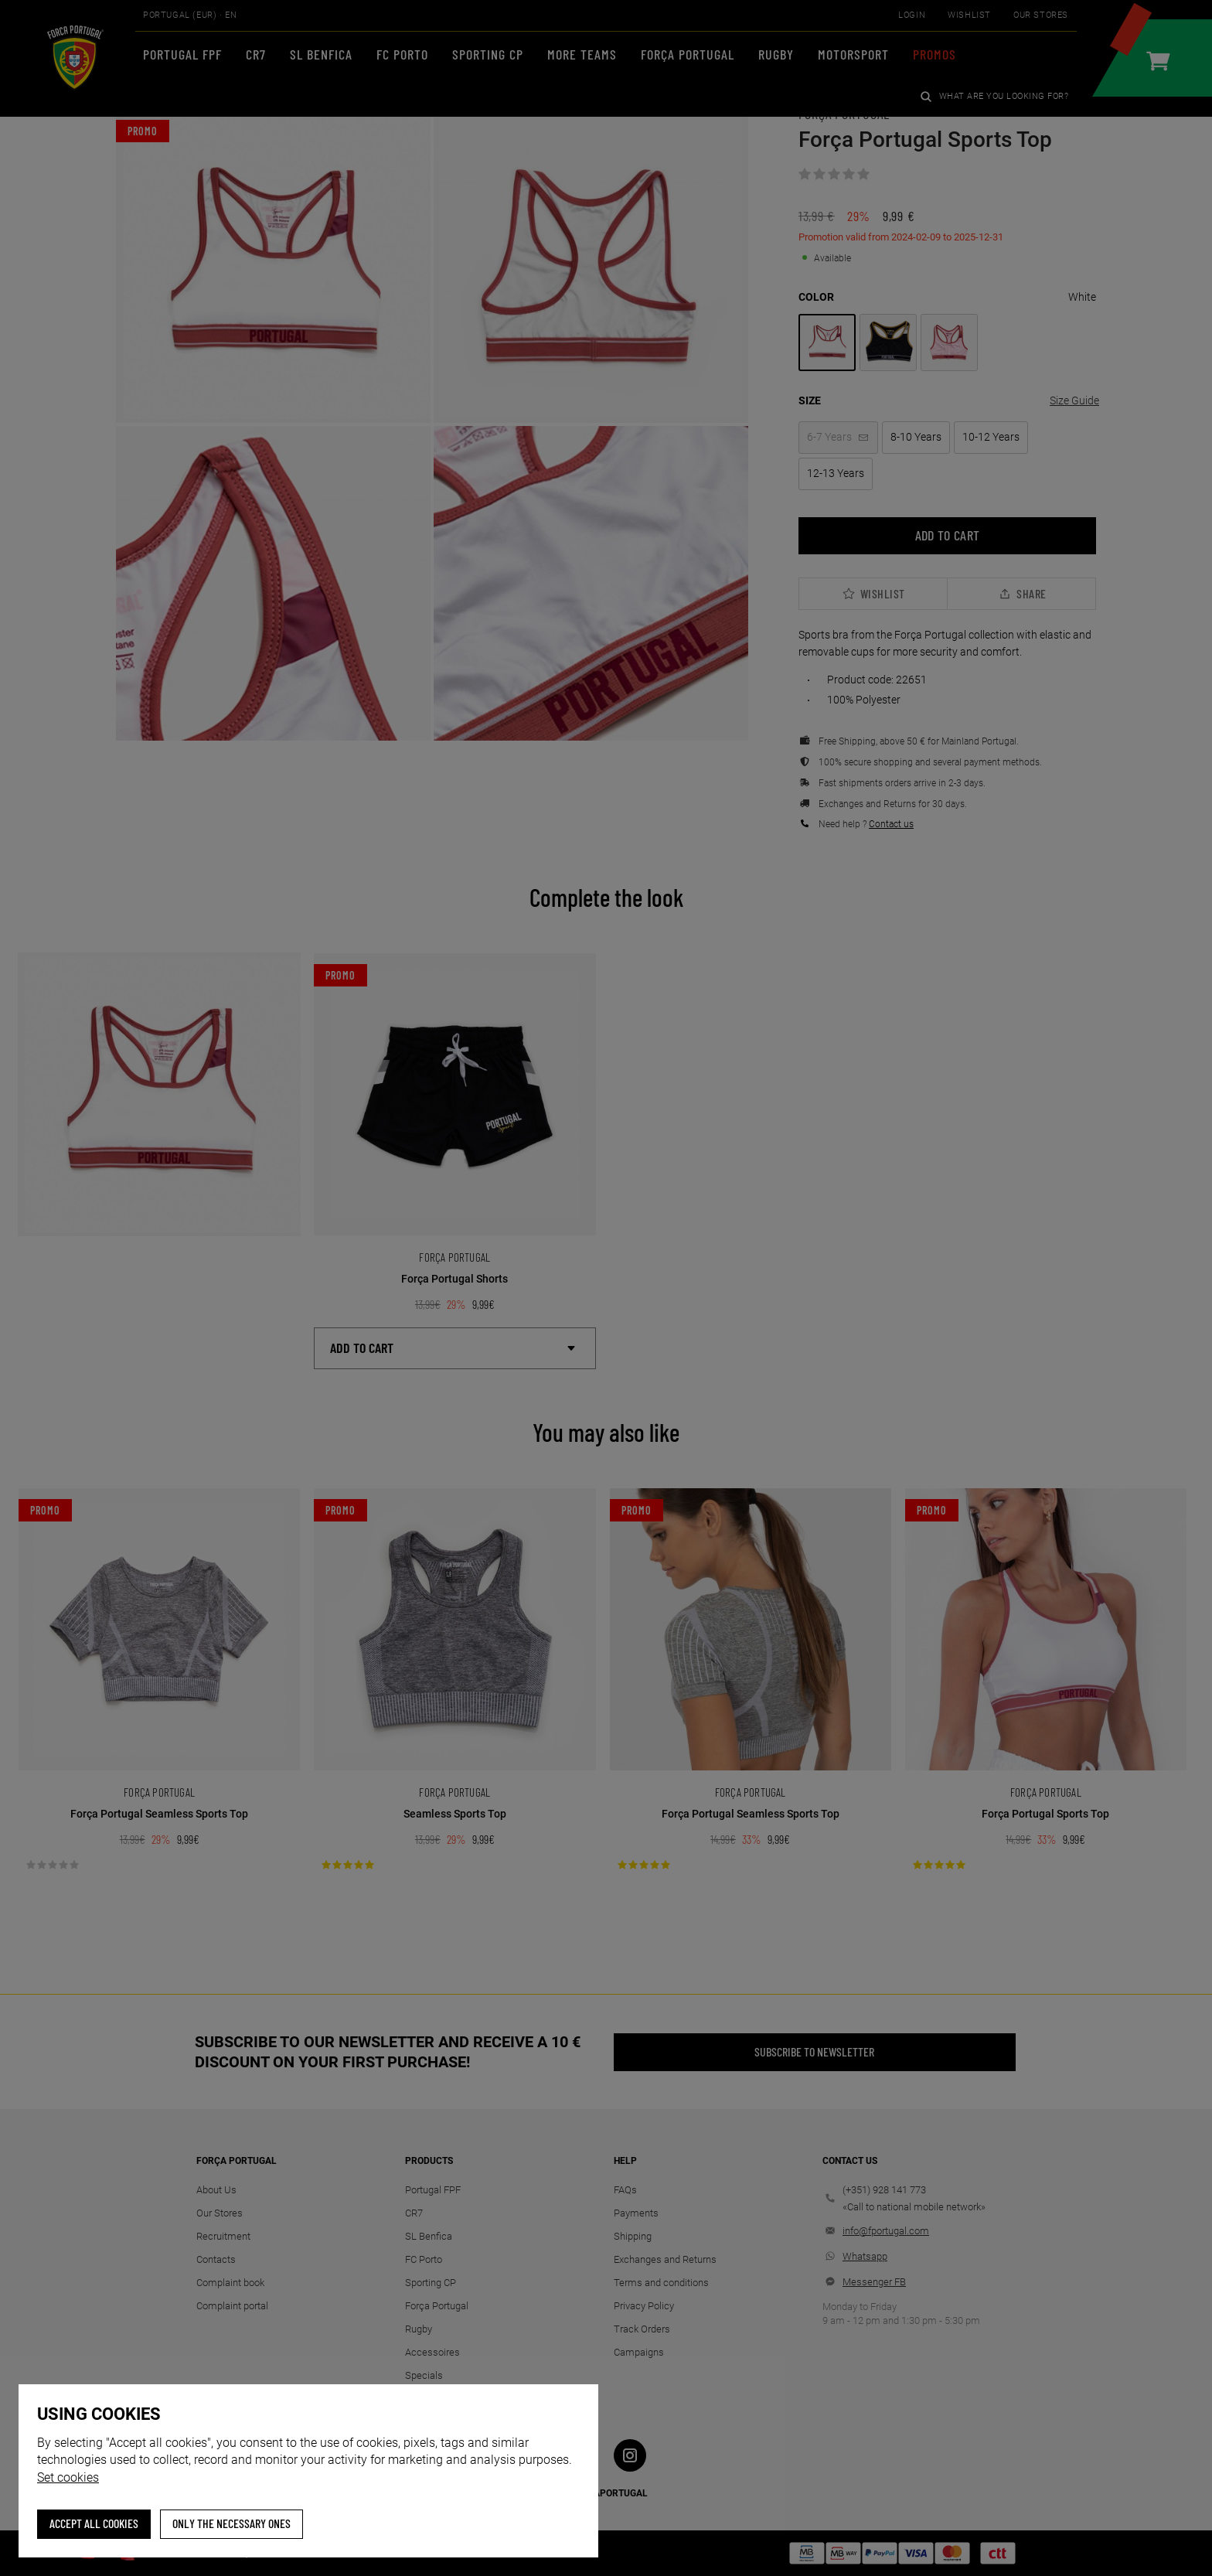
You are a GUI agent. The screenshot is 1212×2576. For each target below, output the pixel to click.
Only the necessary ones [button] (231, 2523)
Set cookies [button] (68, 2477)
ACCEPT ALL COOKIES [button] (93, 2523)
